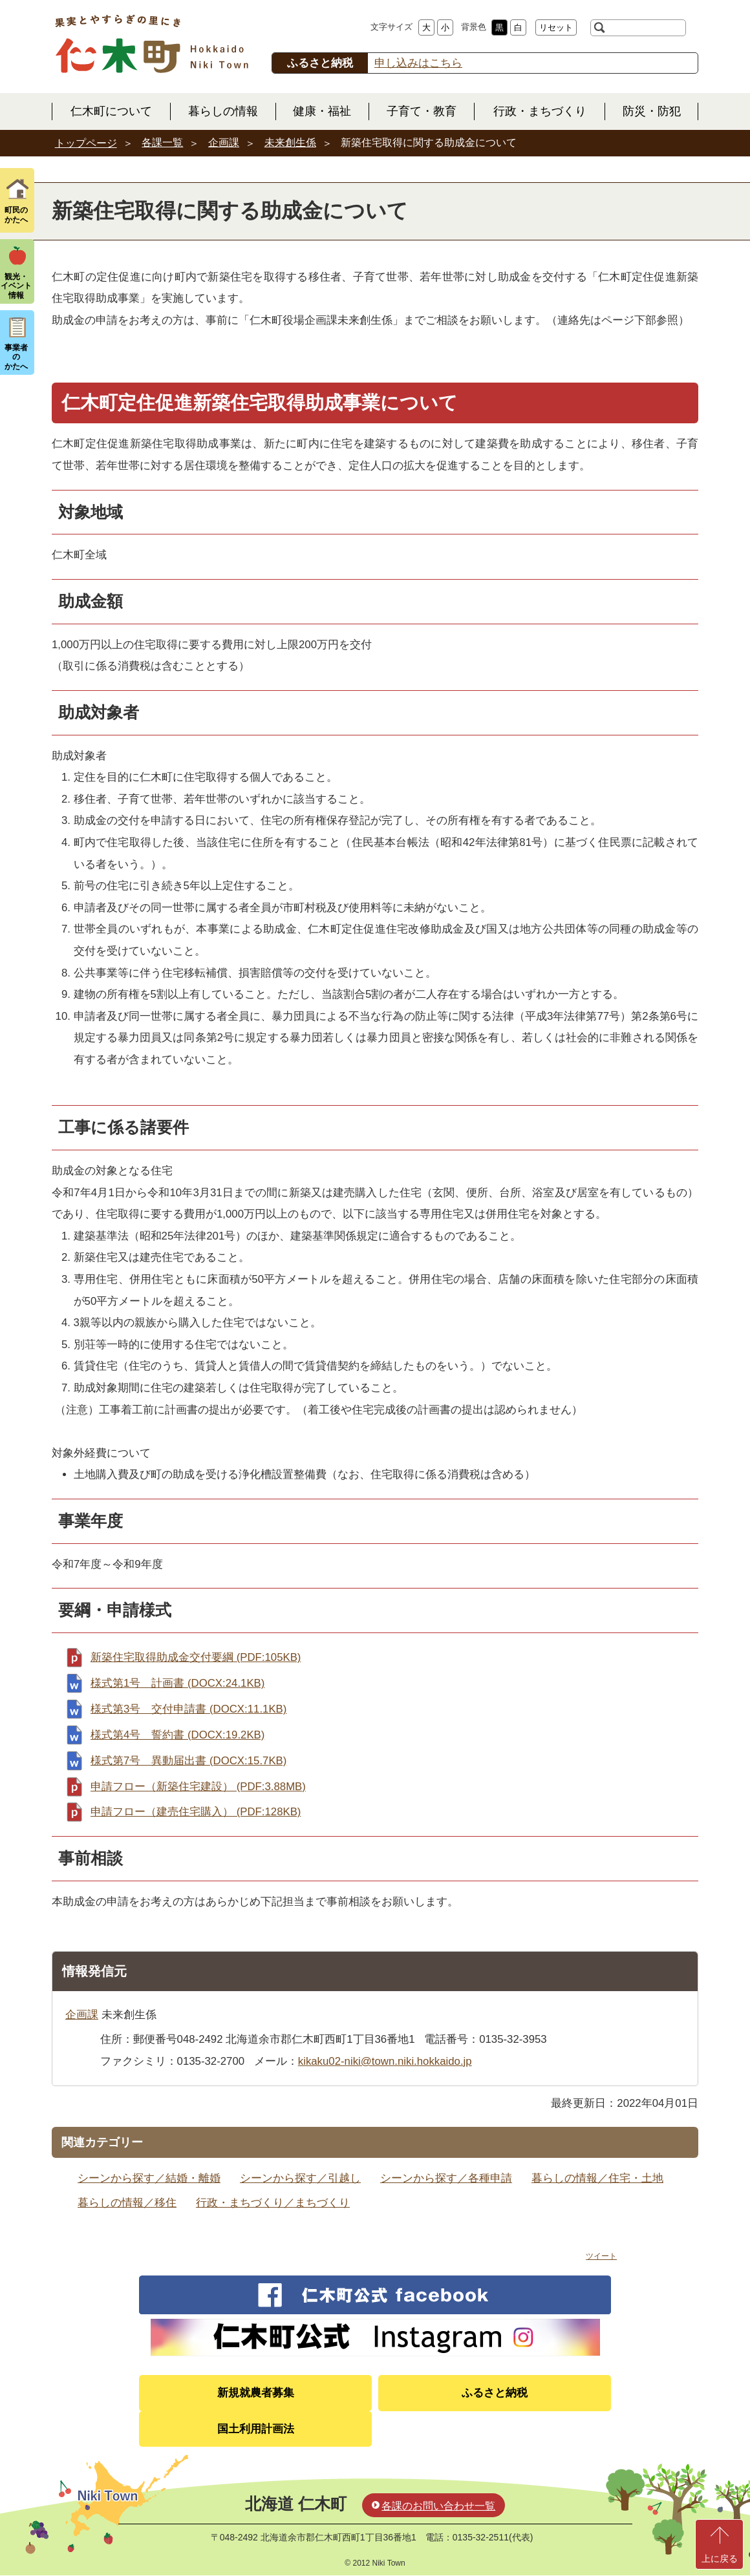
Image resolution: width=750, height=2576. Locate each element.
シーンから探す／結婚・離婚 (149, 2178)
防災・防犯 (652, 111)
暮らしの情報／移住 (127, 2203)
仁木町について (111, 111)
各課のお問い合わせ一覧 (438, 2505)
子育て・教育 (421, 111)
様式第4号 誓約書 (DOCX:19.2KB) (177, 1735)
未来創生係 (290, 142)
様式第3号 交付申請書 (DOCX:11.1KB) (188, 1709)
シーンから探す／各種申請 (446, 2178)
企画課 (223, 142)
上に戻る (720, 2558)
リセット (556, 27)
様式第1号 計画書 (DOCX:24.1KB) (177, 1683)
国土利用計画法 (255, 2429)
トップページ (86, 143)
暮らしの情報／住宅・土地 (597, 2178)
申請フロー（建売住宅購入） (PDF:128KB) (196, 1812)
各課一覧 (162, 142)
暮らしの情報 (223, 111)
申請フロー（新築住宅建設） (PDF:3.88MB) (198, 1786)
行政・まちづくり (539, 111)
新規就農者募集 (255, 2393)
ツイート (601, 2256)
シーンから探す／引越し (300, 2178)
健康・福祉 (322, 111)
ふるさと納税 (495, 2393)
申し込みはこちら (418, 63)
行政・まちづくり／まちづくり (273, 2203)
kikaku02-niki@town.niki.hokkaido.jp (385, 2061)
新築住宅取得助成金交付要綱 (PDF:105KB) (196, 1657)
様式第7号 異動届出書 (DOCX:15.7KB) (188, 1761)
